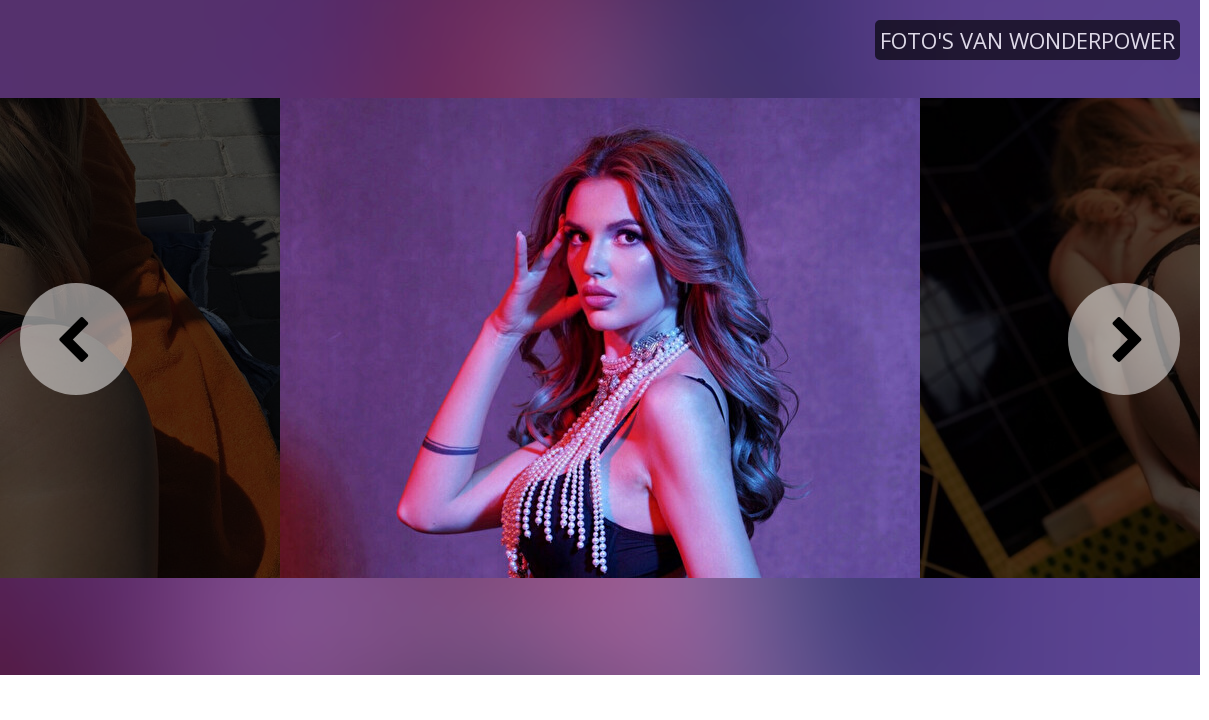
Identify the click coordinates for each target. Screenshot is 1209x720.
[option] (600, 337)
